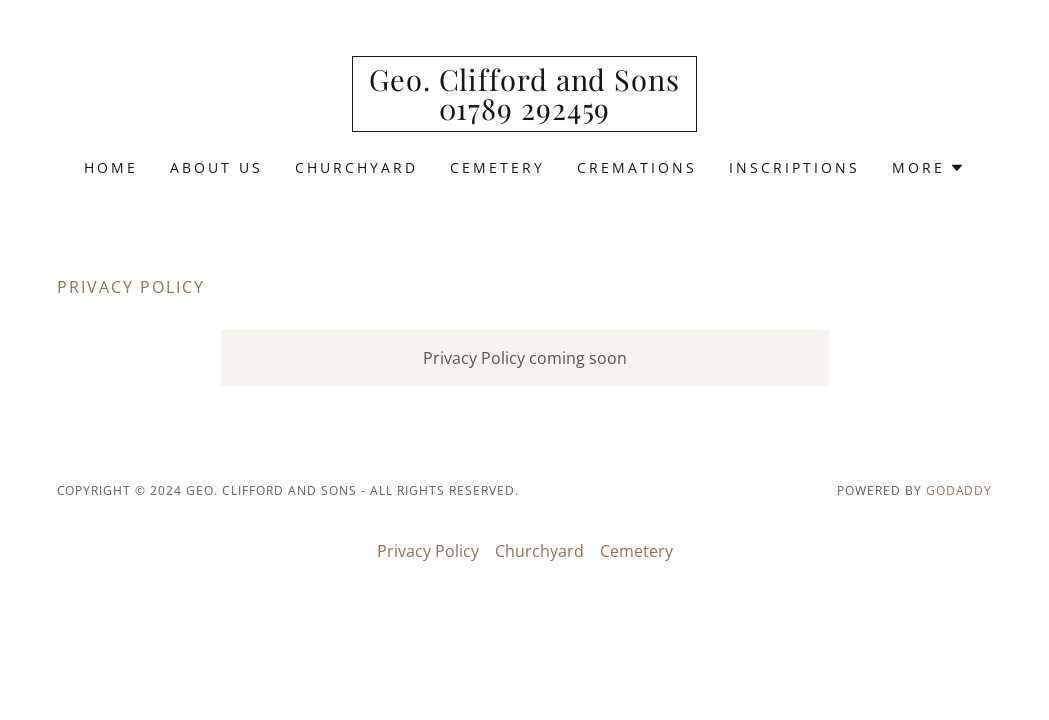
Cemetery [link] (497, 167)
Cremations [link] (637, 167)
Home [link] (111, 167)
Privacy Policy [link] (428, 551)
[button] (928, 168)
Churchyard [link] (356, 167)
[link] (524, 114)
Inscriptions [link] (794, 167)
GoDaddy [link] (959, 490)
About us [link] (216, 167)
